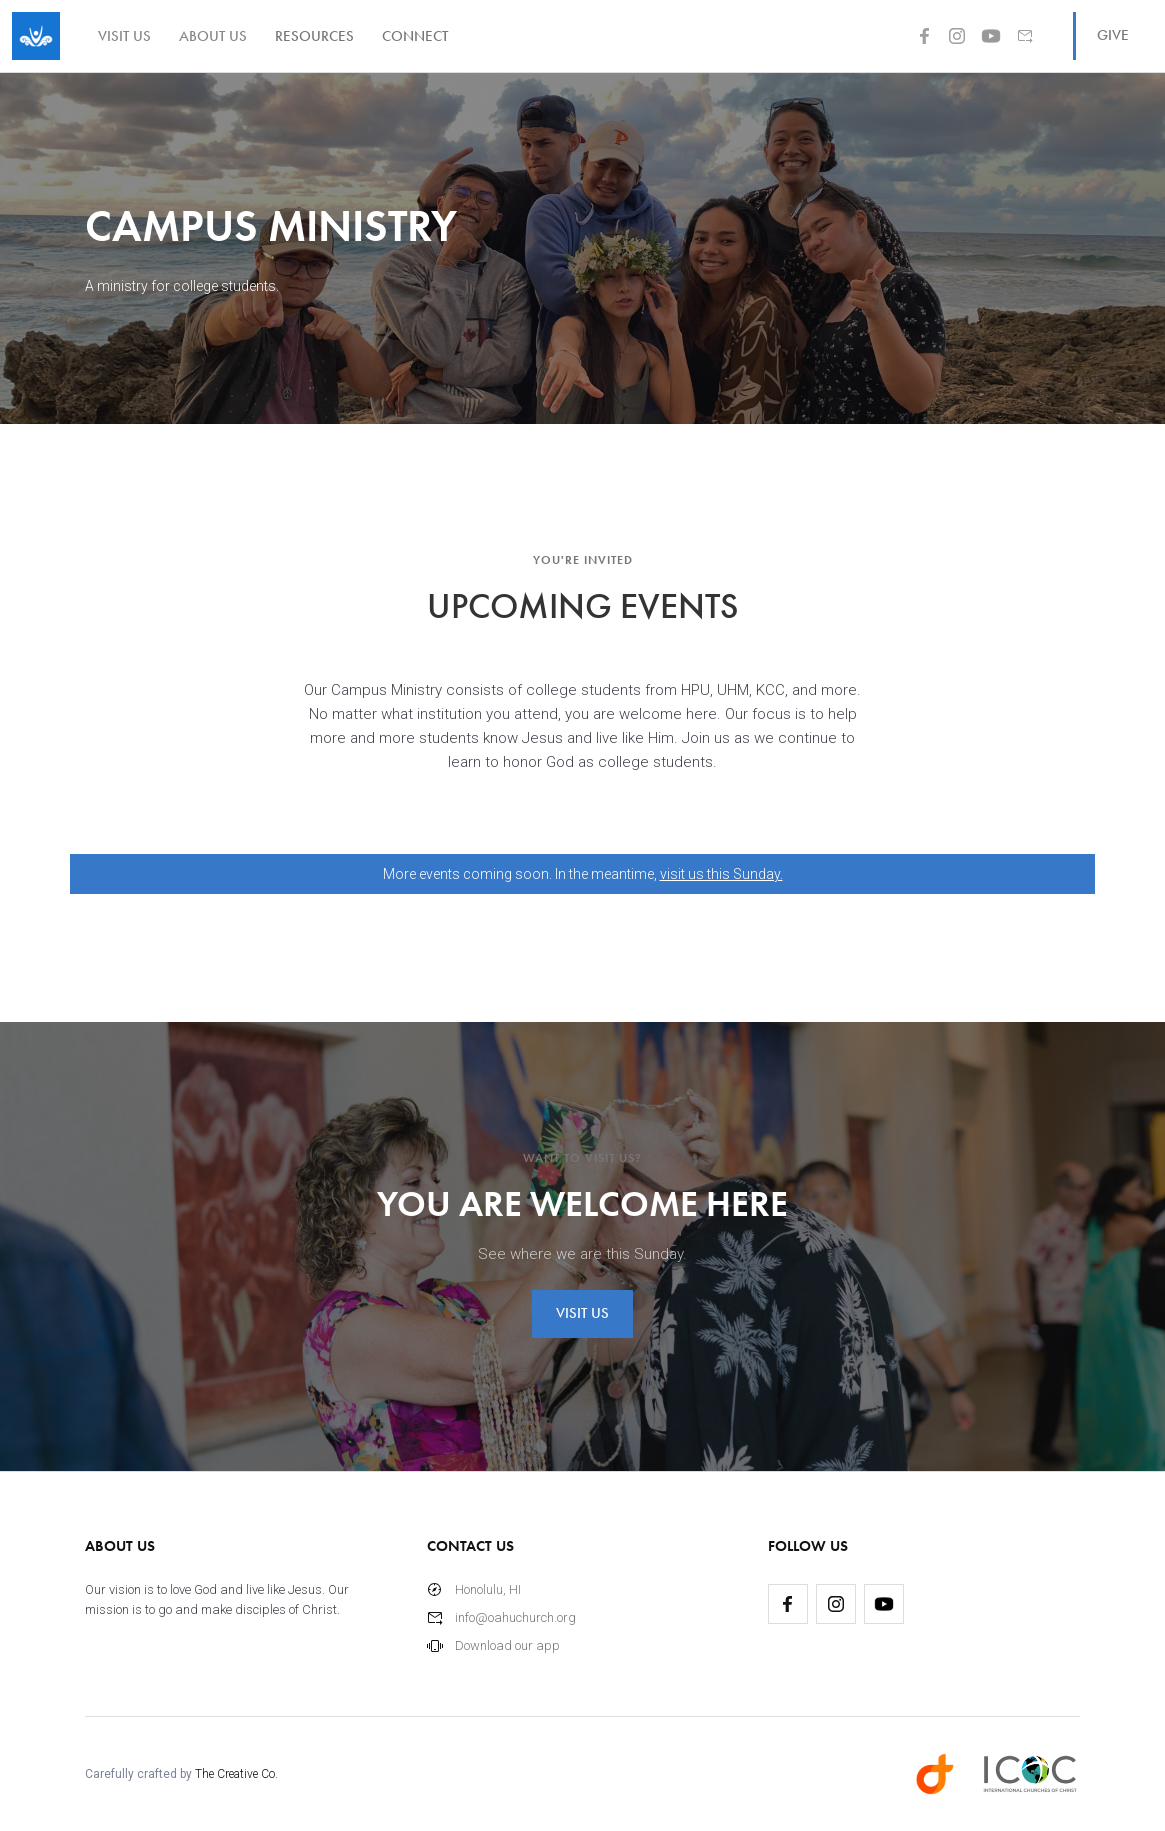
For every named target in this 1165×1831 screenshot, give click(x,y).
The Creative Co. (236, 1774)
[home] (36, 36)
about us (213, 36)
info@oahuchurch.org (515, 1617)
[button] (314, 36)
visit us (124, 36)
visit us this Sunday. (721, 874)
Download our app (507, 1645)
